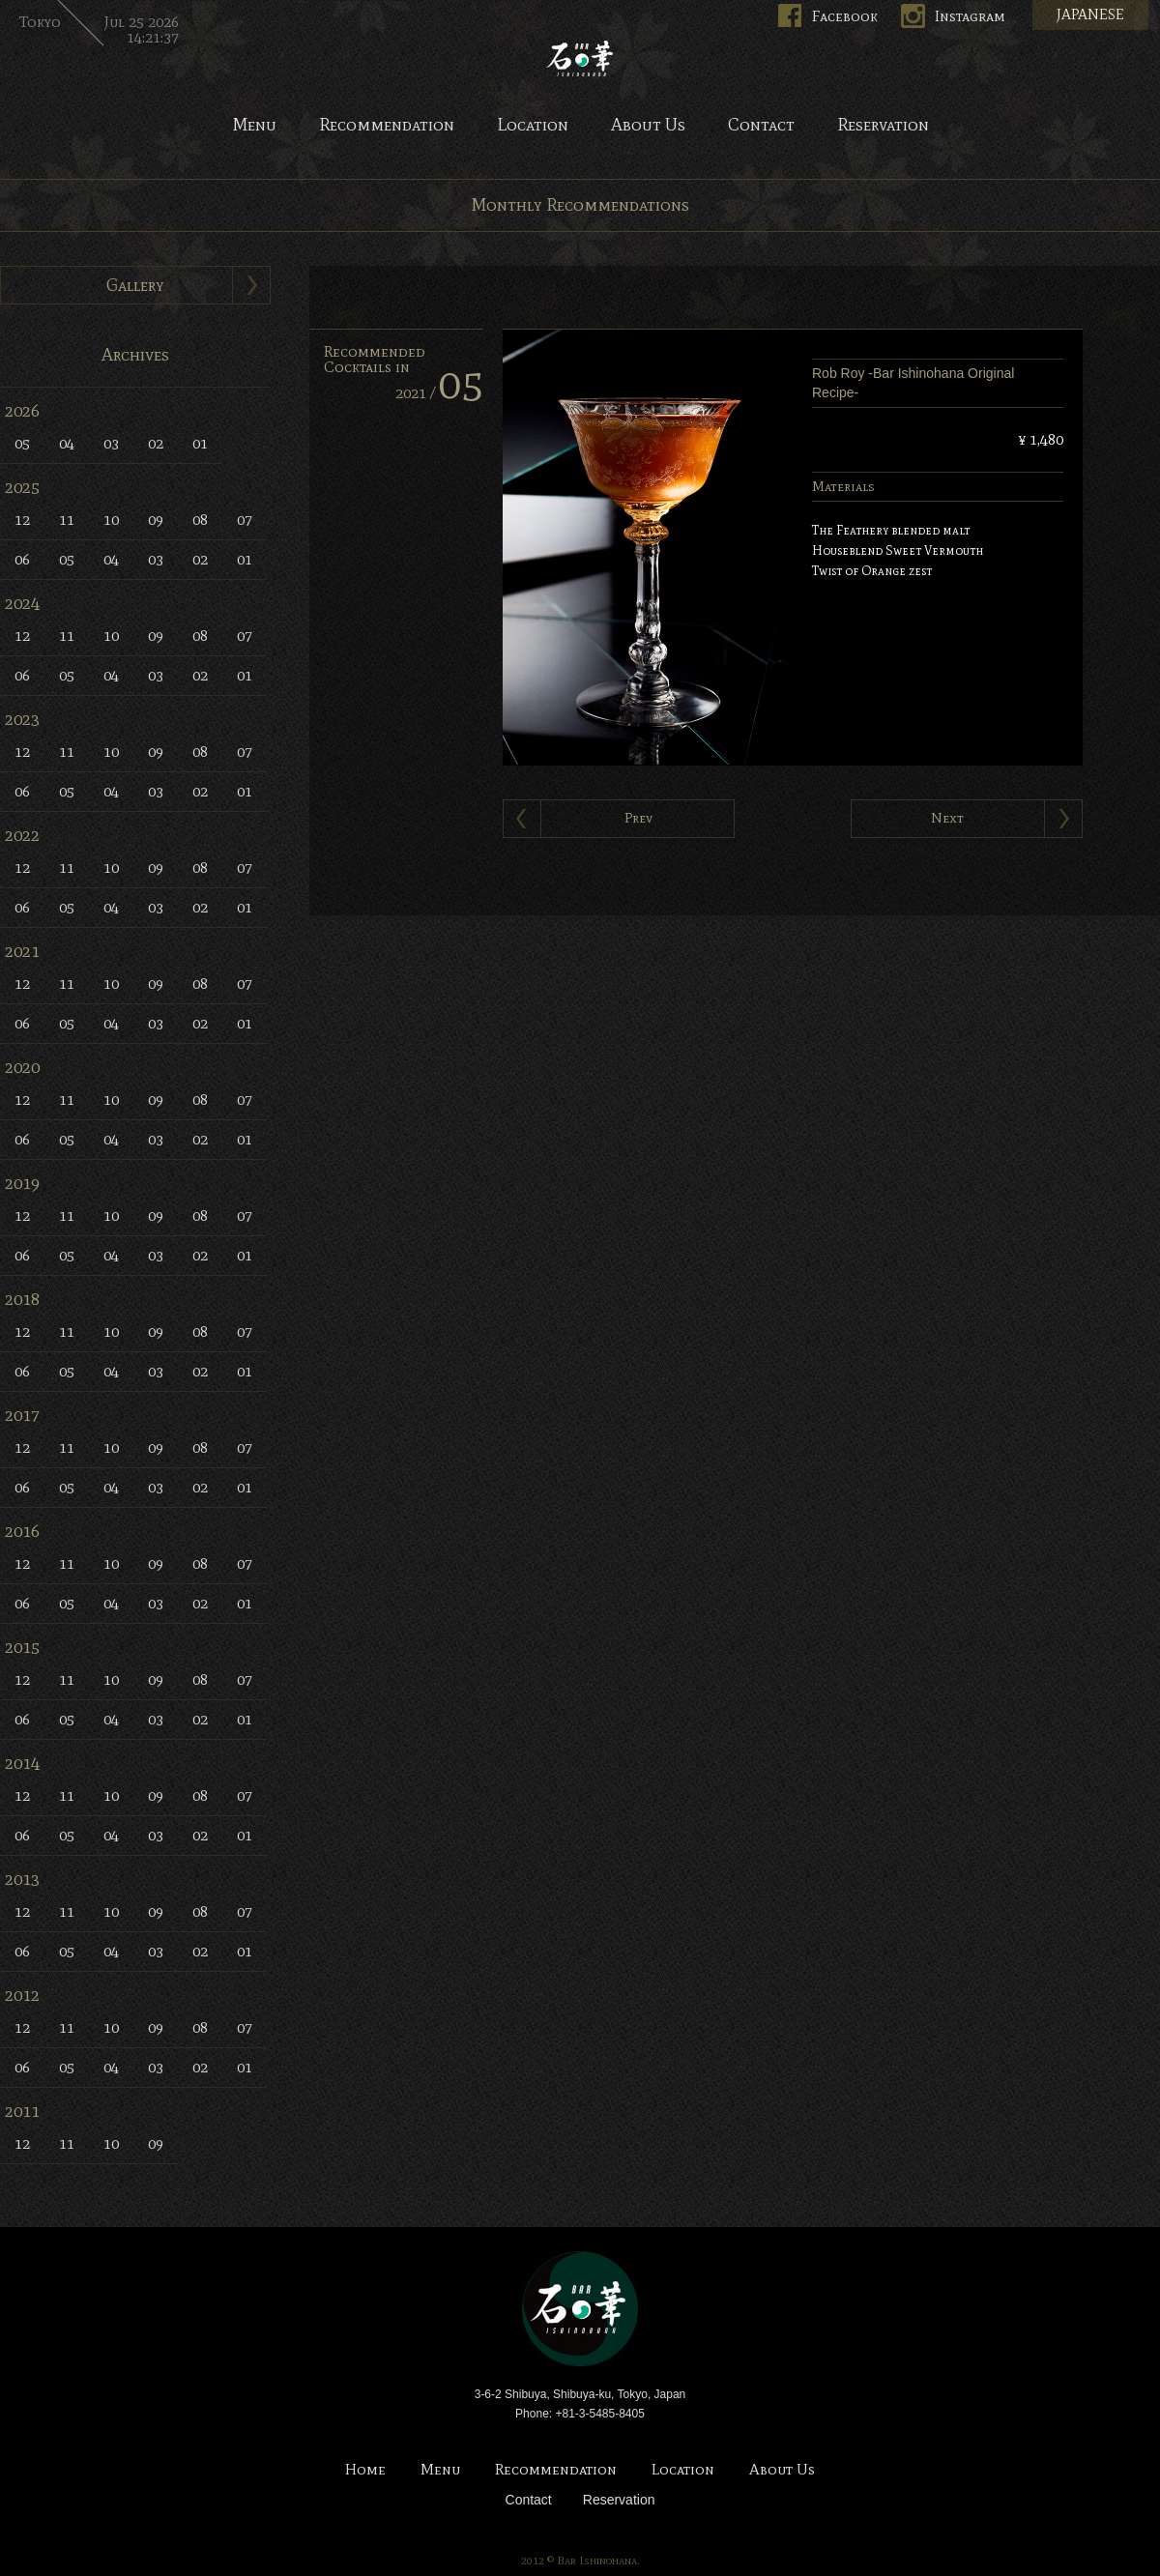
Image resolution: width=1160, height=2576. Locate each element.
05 (22, 443)
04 (66, 443)
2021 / (439, 393)
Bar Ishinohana (580, 2309)
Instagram (970, 16)
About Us (648, 125)
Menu (254, 125)
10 (111, 519)
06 (22, 559)
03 (111, 443)
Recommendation (386, 125)
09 (155, 519)
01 (200, 443)
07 (244, 519)
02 (155, 443)
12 (22, 519)
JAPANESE (1090, 14)
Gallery (135, 285)
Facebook (845, 16)
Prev (638, 818)
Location (532, 125)
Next (947, 818)
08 (200, 519)
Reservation (883, 125)
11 (66, 519)
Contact (761, 125)
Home (365, 2470)
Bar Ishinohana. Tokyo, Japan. (580, 58)
